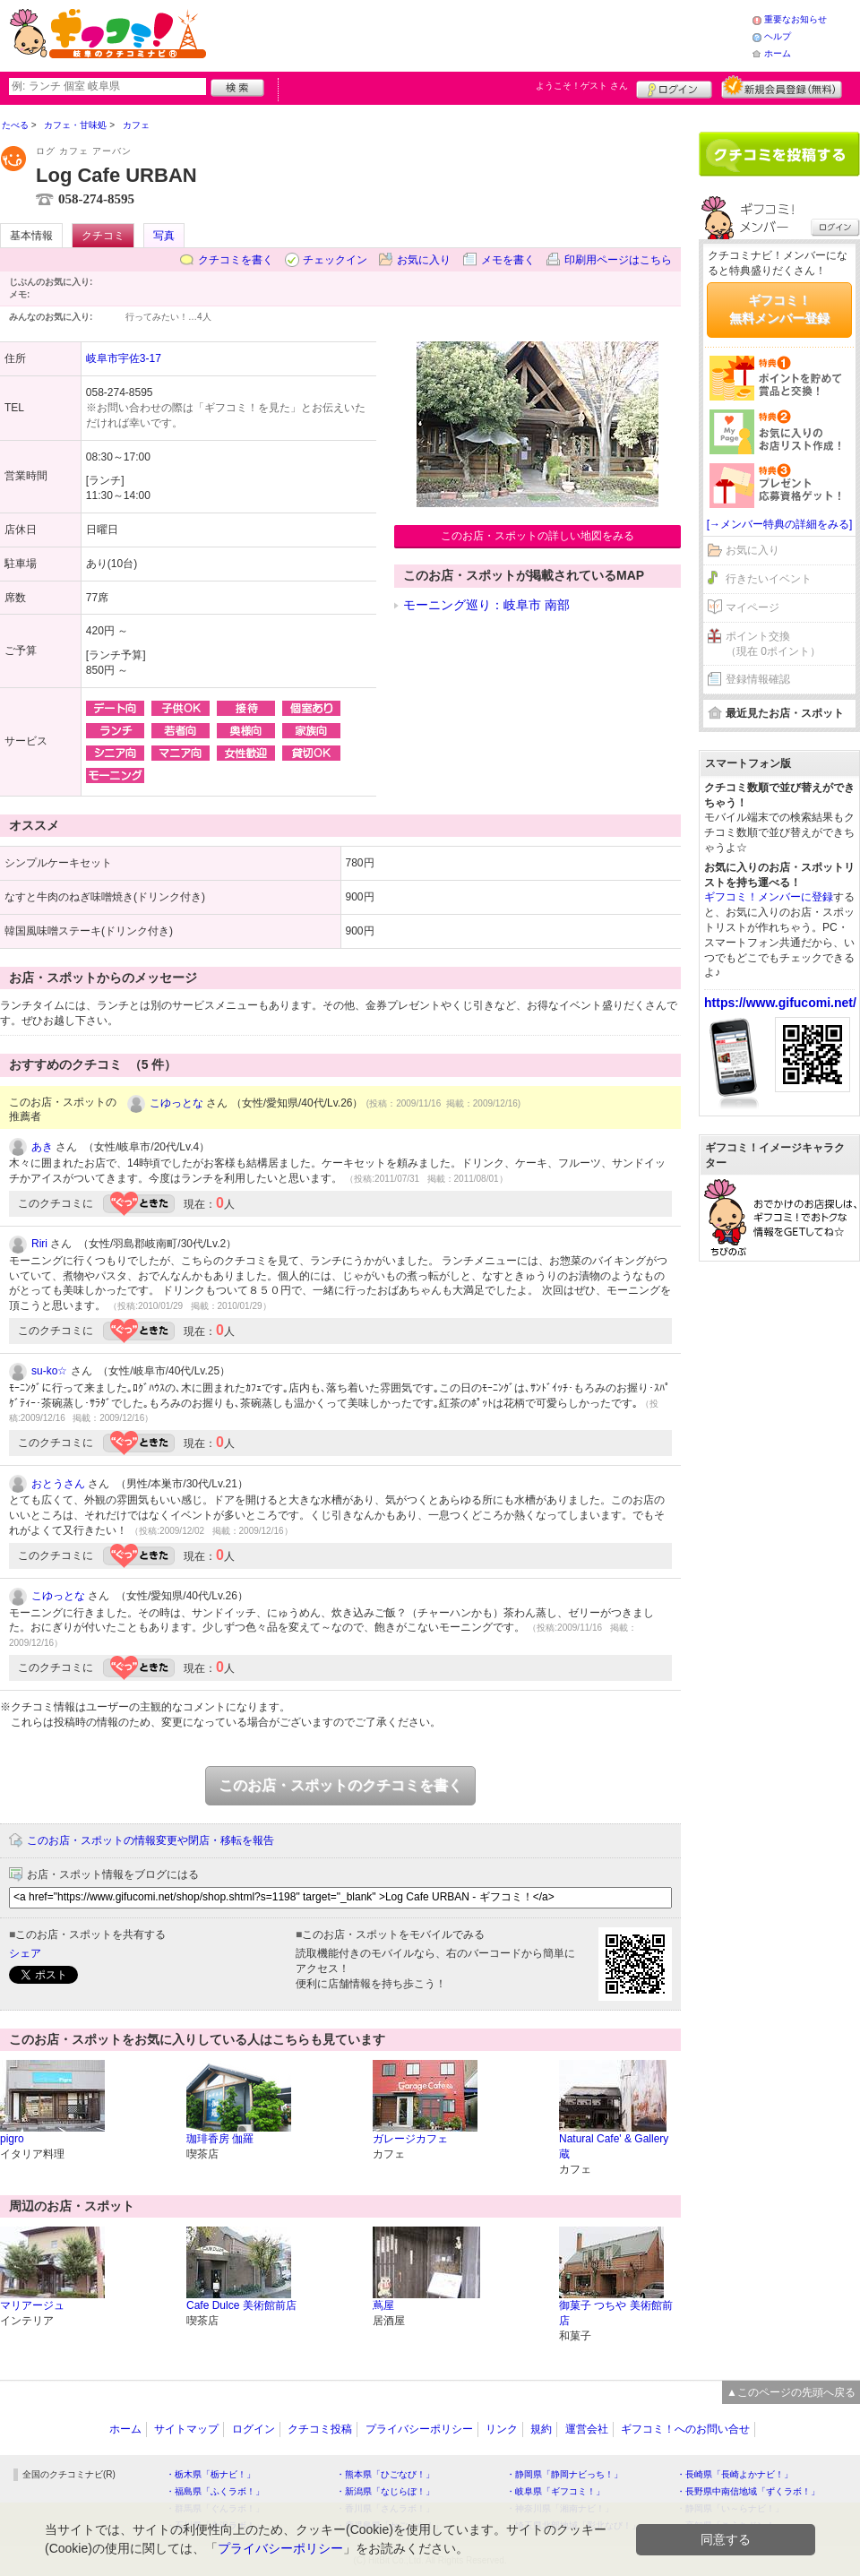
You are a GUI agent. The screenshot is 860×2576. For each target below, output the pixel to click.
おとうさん (58, 1484)
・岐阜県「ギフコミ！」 (555, 2491)
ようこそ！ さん (582, 85)
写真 (164, 235)
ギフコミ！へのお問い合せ (685, 2429)
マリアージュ (32, 2305)
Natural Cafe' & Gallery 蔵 (613, 2146)
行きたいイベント (769, 579)
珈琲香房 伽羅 (220, 2138)
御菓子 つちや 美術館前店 (616, 2313)
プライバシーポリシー (419, 2429)
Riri (39, 1243)
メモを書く (508, 260)
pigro (12, 2138)
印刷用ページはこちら (618, 260)
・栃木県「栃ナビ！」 (210, 2474)
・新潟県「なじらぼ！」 (385, 2491)
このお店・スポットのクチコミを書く (340, 1785)
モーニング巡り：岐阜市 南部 (486, 605)
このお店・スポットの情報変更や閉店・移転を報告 (150, 1840)
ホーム (777, 53)
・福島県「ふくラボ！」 (215, 2491)
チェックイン (335, 260)
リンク (502, 2429)
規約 (541, 2429)
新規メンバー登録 (781, 87)
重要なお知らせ (795, 19)
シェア (25, 1953)
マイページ (752, 607)
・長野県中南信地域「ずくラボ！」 (748, 2491)
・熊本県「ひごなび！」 (385, 2474)
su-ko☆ (49, 1371)
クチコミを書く (235, 260)
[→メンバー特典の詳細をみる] (780, 524)
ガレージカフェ (410, 2138)
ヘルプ (777, 36)
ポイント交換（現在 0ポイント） (773, 644)
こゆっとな (176, 1103)
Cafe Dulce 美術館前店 (241, 2305)
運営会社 (586, 2429)
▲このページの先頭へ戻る (791, 2392)
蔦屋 (383, 2305)
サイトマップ (186, 2429)
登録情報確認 (758, 679)
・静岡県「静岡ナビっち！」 (564, 2474)
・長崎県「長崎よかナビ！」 (734, 2474)
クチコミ (103, 235)
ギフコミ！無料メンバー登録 (779, 309)
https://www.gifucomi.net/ (780, 1002)
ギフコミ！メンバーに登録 (768, 897)
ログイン (674, 87)
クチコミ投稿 (320, 2429)
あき (42, 1147)
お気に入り (424, 260)
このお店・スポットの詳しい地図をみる (537, 536)
